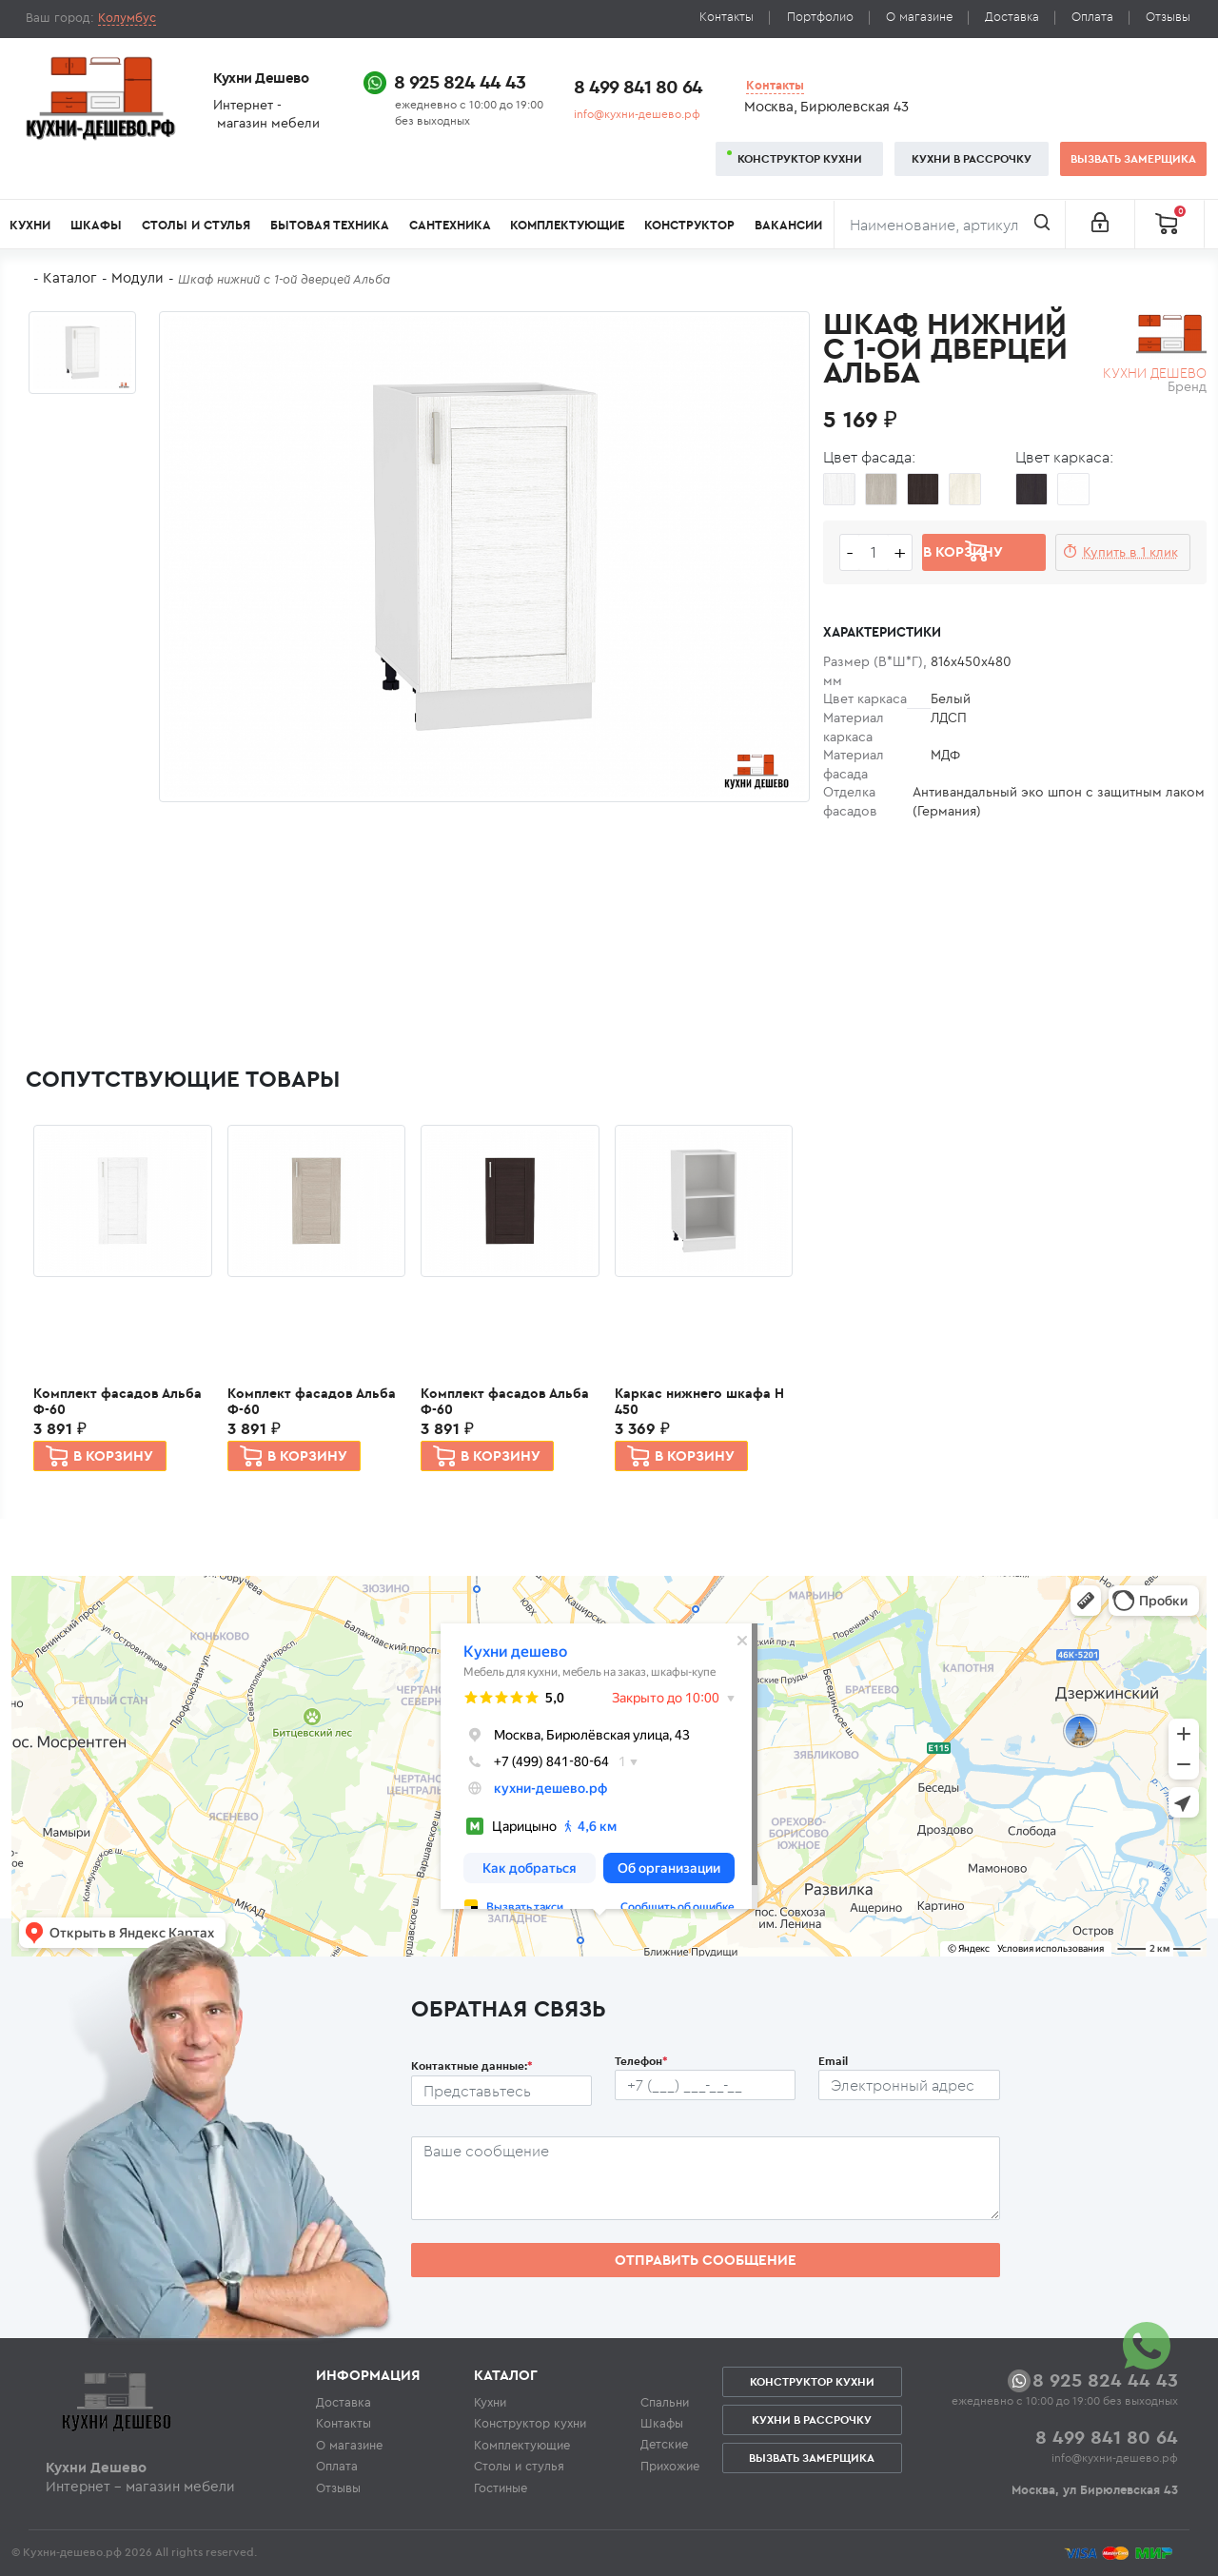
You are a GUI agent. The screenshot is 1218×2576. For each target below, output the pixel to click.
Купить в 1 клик (1130, 551)
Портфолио (820, 17)
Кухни (30, 225)
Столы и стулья (196, 225)
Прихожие (669, 2465)
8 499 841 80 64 (638, 86)
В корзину (113, 1455)
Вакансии (788, 225)
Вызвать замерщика (1133, 158)
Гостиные (500, 2487)
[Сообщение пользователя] (705, 2178)
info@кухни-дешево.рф (637, 114)
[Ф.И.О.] (501, 2090)
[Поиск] (950, 224)
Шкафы (96, 225)
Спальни (664, 2401)
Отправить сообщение (705, 2260)
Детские (664, 2443)
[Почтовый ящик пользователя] (908, 2085)
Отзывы (1168, 17)
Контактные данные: (472, 2065)
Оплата (1092, 17)
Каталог (70, 277)
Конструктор (689, 225)
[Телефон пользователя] (705, 2085)
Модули (137, 277)
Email (833, 2061)
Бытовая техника (329, 225)
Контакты (726, 17)
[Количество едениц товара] (873, 552)
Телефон (641, 2061)
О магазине (919, 17)
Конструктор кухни (799, 158)
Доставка (1012, 17)
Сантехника (450, 225)
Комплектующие (567, 225)
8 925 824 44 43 (459, 81)
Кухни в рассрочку (971, 158)
